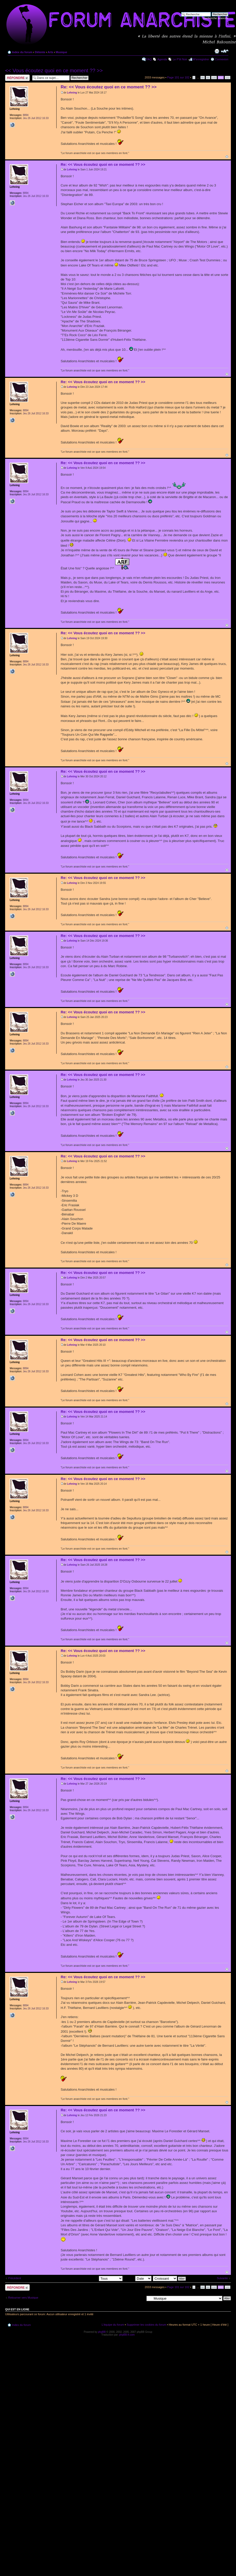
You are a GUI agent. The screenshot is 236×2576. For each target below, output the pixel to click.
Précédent (14, 2278)
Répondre (17, 78)
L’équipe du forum (113, 2324)
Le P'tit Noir (180, 59)
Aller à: (140, 2298)
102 (228, 77)
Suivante (222, 2278)
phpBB (102, 2332)
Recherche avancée (215, 18)
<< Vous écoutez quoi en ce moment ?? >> (54, 70)
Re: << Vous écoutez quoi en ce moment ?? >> (109, 87)
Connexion (221, 59)
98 (202, 77)
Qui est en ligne (17, 2309)
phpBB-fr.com (127, 2334)
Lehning (72, 92)
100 (214, 77)
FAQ (149, 59)
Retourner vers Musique (23, 2297)
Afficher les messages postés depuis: (87, 2278)
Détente (40, 52)
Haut (227, 156)
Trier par (138, 2278)
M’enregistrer (201, 59)
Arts (50, 52)
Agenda (162, 59)
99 (208, 77)
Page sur (178, 77)
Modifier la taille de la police (224, 51)
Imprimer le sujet (217, 51)
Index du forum (22, 52)
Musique (61, 52)
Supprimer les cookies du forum (146, 2324)
